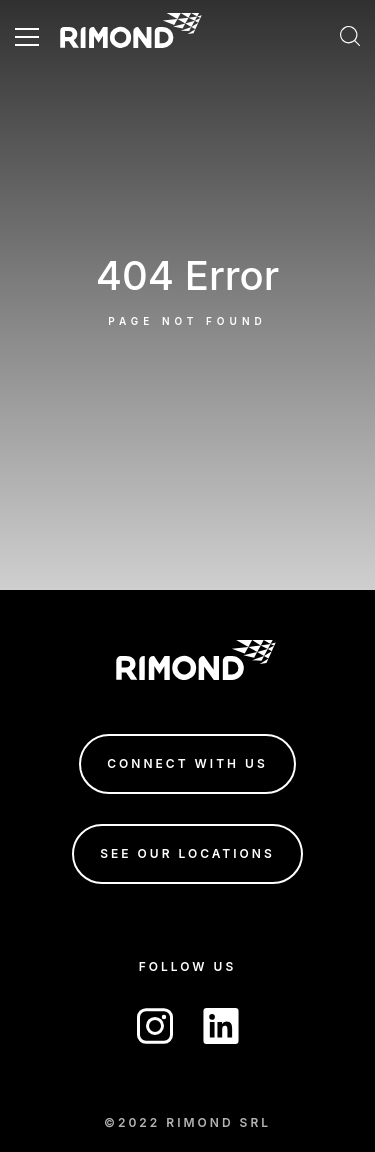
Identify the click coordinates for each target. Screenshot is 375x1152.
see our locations (187, 853)
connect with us (187, 763)
